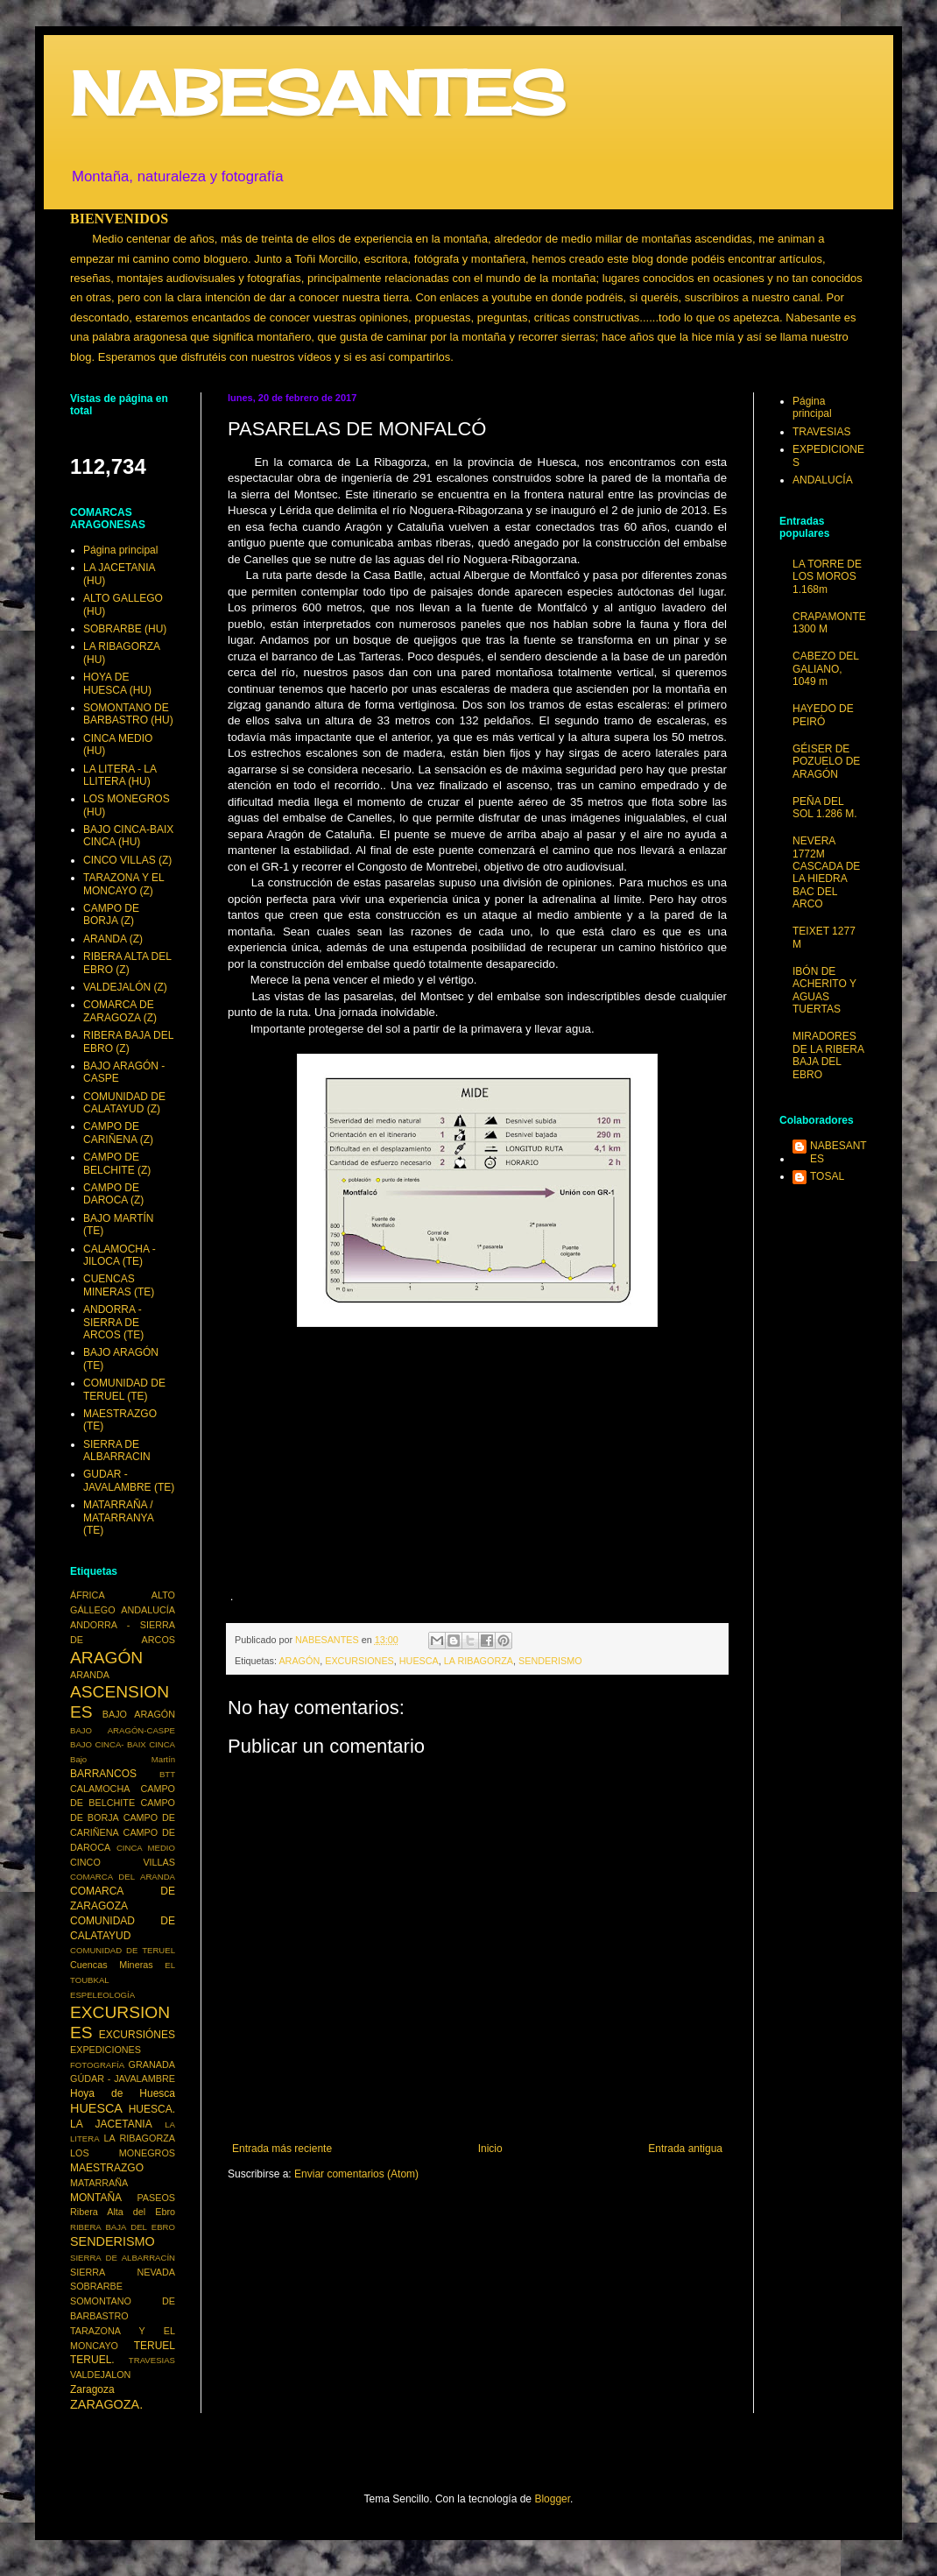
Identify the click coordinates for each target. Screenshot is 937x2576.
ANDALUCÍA (148, 1610)
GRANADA (152, 2064)
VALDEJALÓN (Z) (125, 987)
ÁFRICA (87, 1595)
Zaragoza (92, 2389)
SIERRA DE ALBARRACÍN (122, 2257)
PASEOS (156, 2197)
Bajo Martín (122, 1759)
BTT (167, 1774)
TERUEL (154, 2346)
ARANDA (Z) (113, 939)
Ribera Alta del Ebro (122, 2211)
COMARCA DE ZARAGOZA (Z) (120, 1011)
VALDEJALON (100, 2374)
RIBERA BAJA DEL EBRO (122, 2227)
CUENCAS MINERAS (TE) (118, 1285)
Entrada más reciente (282, 2148)
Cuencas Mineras (111, 1964)
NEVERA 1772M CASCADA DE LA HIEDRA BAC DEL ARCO (826, 872)
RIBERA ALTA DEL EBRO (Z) (127, 962)
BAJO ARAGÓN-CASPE (122, 1730)
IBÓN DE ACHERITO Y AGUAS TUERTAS (824, 990)
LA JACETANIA (111, 2124)
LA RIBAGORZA (478, 1660)
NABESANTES (317, 93)
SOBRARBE (96, 2286)
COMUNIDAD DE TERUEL (122, 1950)
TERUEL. (92, 2360)
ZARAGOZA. (106, 2404)
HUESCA (419, 1660)
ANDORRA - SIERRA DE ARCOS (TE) (113, 1322)
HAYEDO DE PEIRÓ (823, 714)
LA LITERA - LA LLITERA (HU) (119, 775)
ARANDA (89, 1674)
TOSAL (827, 1176)
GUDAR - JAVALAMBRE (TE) (128, 1480)
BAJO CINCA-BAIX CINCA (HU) (128, 835)
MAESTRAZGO (107, 2168)
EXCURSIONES (359, 1660)
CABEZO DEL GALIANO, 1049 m (826, 669)
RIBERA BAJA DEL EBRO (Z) (128, 1041)
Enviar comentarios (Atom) (356, 2174)
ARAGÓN (299, 1660)
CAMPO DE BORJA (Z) (111, 914)
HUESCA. (152, 2109)
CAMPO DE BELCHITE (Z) (117, 1163)
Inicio (490, 2148)
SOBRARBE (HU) (124, 629)
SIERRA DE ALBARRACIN (117, 1450)
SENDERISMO (550, 1660)
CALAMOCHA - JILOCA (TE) (119, 1255)
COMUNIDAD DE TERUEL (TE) (124, 1389)
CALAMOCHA (100, 1788)
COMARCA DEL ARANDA (122, 1876)
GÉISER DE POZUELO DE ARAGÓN (826, 761)
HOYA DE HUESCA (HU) (117, 683)
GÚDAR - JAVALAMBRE (122, 2078)
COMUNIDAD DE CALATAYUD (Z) (124, 1102)
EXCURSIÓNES (137, 2035)
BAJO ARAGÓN (138, 1714)
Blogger (552, 2499)
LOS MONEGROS (122, 2153)
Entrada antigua (685, 2148)
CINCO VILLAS (122, 1862)
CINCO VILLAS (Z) (127, 860)
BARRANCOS (103, 1774)
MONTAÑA (96, 2197)
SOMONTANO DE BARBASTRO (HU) (128, 714)
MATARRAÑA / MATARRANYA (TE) (118, 1517)
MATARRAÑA (99, 2182)
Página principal (120, 550)
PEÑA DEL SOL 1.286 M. (825, 807)
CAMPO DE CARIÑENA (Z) (118, 1132)
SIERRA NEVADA (122, 2272)
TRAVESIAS (152, 2360)
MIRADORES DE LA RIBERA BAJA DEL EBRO (828, 1055)
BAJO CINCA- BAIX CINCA (122, 1744)
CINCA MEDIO (145, 1848)
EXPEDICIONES (105, 2049)
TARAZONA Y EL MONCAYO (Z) (123, 884)
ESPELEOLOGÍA (102, 1995)
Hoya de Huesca (122, 2093)
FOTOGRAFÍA (97, 2065)
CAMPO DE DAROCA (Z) (113, 1194)
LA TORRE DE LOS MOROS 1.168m (827, 577)
